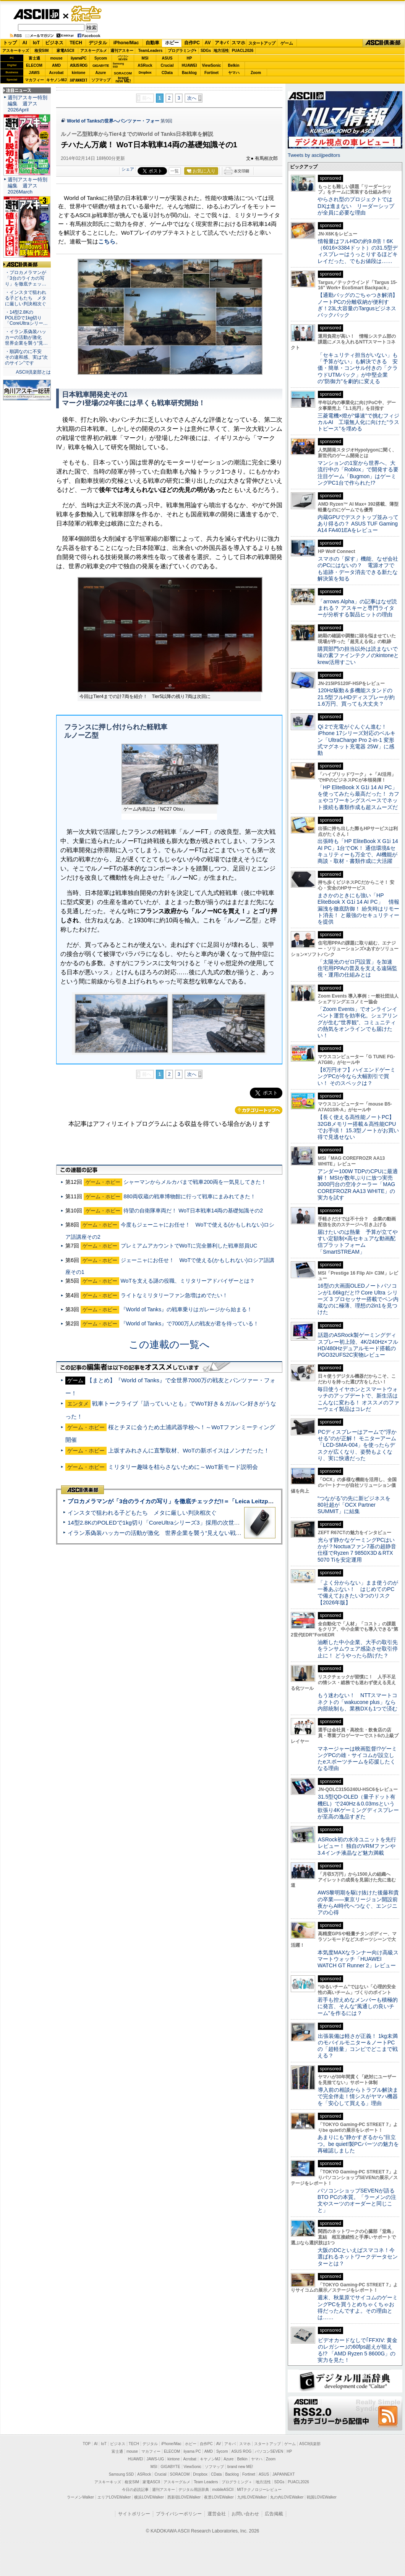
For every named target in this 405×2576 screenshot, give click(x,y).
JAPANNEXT (78, 80)
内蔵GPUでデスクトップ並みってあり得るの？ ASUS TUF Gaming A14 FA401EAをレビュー (358, 524)
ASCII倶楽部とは (33, 372)
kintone (79, 73)
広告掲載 (274, 2513)
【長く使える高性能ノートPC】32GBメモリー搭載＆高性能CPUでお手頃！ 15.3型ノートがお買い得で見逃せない (358, 1127)
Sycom (100, 58)
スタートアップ (261, 43)
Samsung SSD (121, 2474)
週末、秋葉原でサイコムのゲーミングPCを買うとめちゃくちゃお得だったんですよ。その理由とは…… (358, 2307)
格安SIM (41, 50)
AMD (56, 65)
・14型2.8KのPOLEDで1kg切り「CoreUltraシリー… (26, 318)
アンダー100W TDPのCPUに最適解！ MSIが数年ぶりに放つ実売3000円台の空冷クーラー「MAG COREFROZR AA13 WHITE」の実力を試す (358, 1184)
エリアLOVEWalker (114, 2497)
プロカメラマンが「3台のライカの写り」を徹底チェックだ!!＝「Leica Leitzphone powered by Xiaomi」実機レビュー (222, 1501)
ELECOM (34, 65)
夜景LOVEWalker (218, 2497)
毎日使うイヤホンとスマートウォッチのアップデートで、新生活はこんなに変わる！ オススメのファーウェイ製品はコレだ (358, 1399)
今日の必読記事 (135, 2489)
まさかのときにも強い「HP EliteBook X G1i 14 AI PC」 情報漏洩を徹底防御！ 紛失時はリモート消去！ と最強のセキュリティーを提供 (358, 908)
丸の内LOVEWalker (286, 2497)
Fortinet (211, 73)
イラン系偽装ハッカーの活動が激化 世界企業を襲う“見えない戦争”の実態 (164, 1533)
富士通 (34, 58)
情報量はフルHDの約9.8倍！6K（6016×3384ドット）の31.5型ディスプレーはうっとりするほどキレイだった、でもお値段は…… (358, 251)
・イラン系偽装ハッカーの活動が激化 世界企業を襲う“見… (26, 337)
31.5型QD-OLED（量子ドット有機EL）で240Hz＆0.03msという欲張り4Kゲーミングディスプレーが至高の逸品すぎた (358, 1807)
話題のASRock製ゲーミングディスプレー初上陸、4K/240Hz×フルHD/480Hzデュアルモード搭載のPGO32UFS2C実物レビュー (358, 1345)
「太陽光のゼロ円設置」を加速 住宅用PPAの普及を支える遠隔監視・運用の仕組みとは (358, 968)
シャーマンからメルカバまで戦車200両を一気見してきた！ (194, 1182)
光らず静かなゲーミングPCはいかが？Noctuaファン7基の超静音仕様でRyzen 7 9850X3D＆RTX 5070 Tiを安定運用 (357, 1550)
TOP (87, 2444)
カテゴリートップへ (258, 1110)
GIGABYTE (100, 66)
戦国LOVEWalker (321, 2497)
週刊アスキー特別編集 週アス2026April (27, 104)
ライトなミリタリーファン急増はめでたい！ (174, 1295)
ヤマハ (234, 73)
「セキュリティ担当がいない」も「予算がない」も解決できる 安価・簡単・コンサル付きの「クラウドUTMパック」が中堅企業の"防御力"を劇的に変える (358, 368)
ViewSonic (211, 65)
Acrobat (56, 73)
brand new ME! (240, 2467)
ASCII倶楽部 (383, 43)
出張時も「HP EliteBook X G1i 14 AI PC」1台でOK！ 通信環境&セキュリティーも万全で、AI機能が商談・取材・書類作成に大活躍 (358, 851)
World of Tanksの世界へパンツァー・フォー (113, 121)
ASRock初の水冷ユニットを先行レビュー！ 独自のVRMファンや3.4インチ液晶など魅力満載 (357, 1846)
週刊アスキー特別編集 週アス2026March (27, 186)
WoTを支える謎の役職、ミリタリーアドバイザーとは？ (188, 1281)
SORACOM (180, 2474)
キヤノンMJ (56, 80)
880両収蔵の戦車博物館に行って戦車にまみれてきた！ (189, 1196)
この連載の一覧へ (169, 1344)
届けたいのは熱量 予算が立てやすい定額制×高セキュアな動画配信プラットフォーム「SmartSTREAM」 (358, 1242)
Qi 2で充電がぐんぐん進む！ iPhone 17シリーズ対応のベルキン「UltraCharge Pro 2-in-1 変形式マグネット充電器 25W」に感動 (356, 740)
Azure (101, 73)
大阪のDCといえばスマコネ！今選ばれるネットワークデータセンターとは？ (358, 2256)
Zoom (256, 73)
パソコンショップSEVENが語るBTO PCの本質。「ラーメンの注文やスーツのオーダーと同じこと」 (357, 2200)
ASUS (167, 58)
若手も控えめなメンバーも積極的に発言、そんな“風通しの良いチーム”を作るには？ (358, 2006)
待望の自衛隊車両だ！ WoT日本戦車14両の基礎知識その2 (193, 1210)
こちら (106, 241)
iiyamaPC (78, 58)
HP (189, 58)
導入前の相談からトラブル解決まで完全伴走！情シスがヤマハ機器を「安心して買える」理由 (358, 2096)
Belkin (233, 65)
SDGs (206, 50)
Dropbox (145, 72)
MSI (145, 58)
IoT (36, 42)
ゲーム (286, 43)
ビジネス (54, 42)
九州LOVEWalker (252, 2497)
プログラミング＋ (237, 2482)
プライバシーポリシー (179, 2513)
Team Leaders (206, 2482)
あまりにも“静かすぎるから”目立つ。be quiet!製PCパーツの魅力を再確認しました (358, 2144)
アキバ (221, 42)
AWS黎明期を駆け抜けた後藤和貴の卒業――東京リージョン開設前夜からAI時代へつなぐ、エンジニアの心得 (358, 1902)
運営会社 (216, 2513)
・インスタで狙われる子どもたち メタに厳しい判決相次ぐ (25, 298)
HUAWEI (189, 65)
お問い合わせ (245, 2513)
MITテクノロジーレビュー (259, 2489)
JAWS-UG (155, 2459)
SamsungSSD (118, 65)
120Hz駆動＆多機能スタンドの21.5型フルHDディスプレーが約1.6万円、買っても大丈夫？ (356, 697)
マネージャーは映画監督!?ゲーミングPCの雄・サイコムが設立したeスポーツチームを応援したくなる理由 (357, 1759)
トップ (10, 42)
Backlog (189, 73)
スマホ (238, 42)
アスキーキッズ (15, 50)
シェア (128, 169)
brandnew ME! (123, 80)
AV (208, 42)
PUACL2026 (243, 50)
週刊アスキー (121, 50)
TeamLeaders (150, 50)
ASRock (145, 65)
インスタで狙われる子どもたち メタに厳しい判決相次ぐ (142, 1512)
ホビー (172, 42)
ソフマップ (100, 80)
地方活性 (221, 50)
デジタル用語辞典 (193, 2489)
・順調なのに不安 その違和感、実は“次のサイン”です (26, 357)
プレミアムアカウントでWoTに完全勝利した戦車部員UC (189, 1246)
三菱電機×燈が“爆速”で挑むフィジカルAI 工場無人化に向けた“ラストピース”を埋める (358, 422)
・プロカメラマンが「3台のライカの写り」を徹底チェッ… (25, 278)
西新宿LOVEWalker (184, 2497)
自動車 (152, 42)
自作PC (192, 42)
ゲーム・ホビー (87, 14)
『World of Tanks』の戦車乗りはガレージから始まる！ (186, 1309)
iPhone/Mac (126, 42)
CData (167, 73)
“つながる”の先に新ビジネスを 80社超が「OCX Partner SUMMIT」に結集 (357, 1505)
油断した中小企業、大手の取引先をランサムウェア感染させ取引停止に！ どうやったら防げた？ (358, 1649)
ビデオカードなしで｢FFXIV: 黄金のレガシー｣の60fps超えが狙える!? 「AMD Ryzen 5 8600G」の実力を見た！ (357, 2350)
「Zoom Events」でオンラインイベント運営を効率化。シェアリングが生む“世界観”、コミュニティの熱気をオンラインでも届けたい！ (358, 1022)
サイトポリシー (134, 2513)
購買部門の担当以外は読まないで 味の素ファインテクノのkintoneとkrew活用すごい (360, 655)
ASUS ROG (78, 65)
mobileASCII (223, 2489)
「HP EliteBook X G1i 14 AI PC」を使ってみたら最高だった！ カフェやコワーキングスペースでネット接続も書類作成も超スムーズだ (358, 797)
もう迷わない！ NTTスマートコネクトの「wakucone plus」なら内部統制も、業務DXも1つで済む (357, 1702)
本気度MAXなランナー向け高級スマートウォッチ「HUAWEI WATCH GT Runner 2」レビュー (358, 1959)
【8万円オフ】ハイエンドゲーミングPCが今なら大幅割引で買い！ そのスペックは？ (356, 1076)
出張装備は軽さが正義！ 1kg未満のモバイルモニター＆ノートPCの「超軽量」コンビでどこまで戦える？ (358, 2046)
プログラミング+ (182, 50)
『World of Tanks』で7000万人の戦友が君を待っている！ (190, 1323)
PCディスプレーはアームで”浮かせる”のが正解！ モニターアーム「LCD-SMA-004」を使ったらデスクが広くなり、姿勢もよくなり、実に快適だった (357, 1445)
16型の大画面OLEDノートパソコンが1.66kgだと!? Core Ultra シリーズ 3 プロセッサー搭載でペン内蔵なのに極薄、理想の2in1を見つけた (358, 1299)
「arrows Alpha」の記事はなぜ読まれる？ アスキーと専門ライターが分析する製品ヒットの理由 (357, 608)
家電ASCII (66, 50)
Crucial (167, 65)
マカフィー (34, 80)
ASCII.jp (36, 14)
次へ (191, 98)
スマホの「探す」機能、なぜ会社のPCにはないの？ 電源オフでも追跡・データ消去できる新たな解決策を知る (358, 569)
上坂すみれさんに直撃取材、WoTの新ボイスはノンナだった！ (188, 1450)
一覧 (174, 171)
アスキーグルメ (93, 50)
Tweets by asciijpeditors (314, 155)
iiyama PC (192, 2451)
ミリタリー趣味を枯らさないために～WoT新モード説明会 (183, 1467)
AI (25, 42)
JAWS (34, 73)
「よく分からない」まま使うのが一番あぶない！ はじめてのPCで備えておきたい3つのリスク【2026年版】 (358, 1593)
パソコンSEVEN (123, 58)
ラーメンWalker (80, 2497)
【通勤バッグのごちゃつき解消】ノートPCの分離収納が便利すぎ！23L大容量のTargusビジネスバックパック (358, 305)
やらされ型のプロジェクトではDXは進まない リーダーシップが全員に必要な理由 (356, 206)
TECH (76, 42)
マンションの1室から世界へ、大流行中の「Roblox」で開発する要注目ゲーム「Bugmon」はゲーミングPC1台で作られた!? (358, 473)
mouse (56, 58)
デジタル (98, 42)
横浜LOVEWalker (149, 2497)
